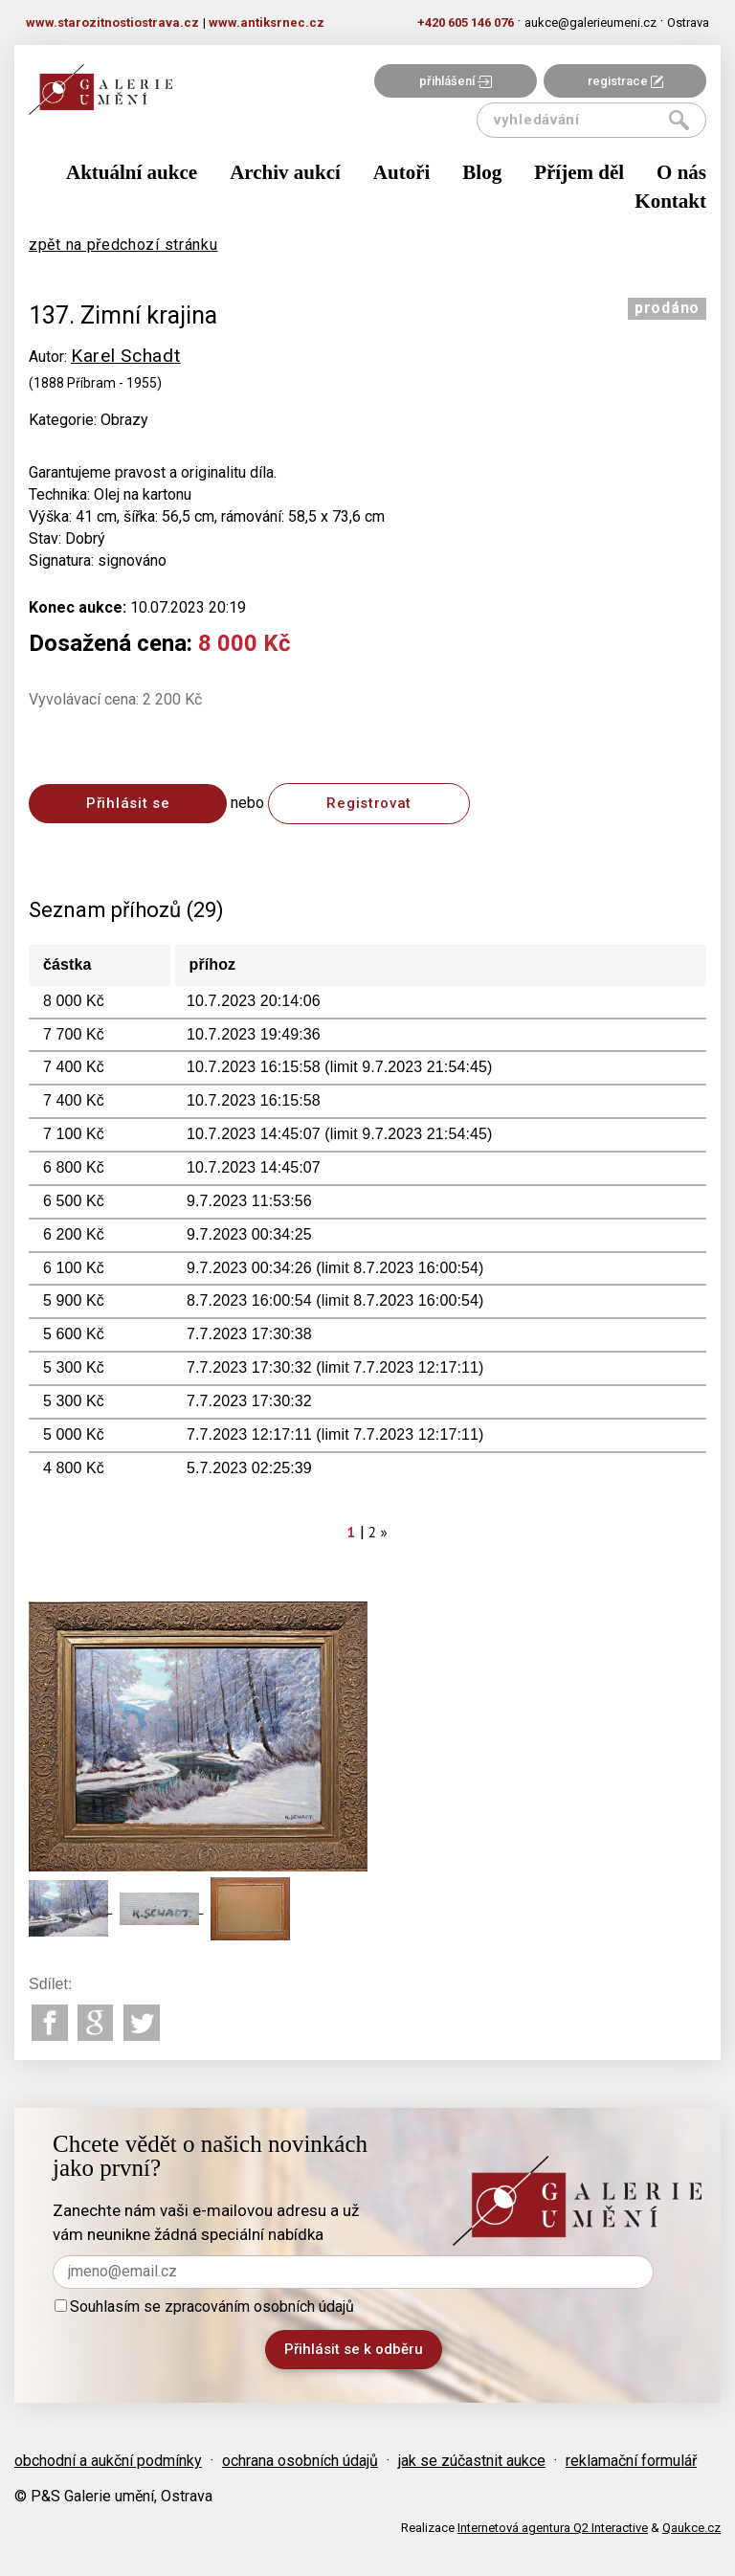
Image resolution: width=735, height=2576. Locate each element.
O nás (681, 172)
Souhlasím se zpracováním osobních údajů (204, 2306)
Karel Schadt (125, 356)
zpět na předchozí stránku (123, 244)
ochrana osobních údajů (300, 2461)
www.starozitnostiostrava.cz (112, 22)
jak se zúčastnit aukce (472, 2461)
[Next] (385, 1532)
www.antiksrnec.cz (266, 22)
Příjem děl (579, 172)
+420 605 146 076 (465, 22)
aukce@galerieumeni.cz (590, 22)
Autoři (402, 172)
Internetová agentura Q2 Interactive (552, 2527)
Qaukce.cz (691, 2527)
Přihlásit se (127, 803)
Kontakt (670, 201)
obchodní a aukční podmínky (108, 2461)
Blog (481, 172)
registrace (625, 81)
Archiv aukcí (285, 172)
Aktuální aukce (131, 172)
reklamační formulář (631, 2461)
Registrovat (369, 803)
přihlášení (455, 81)
